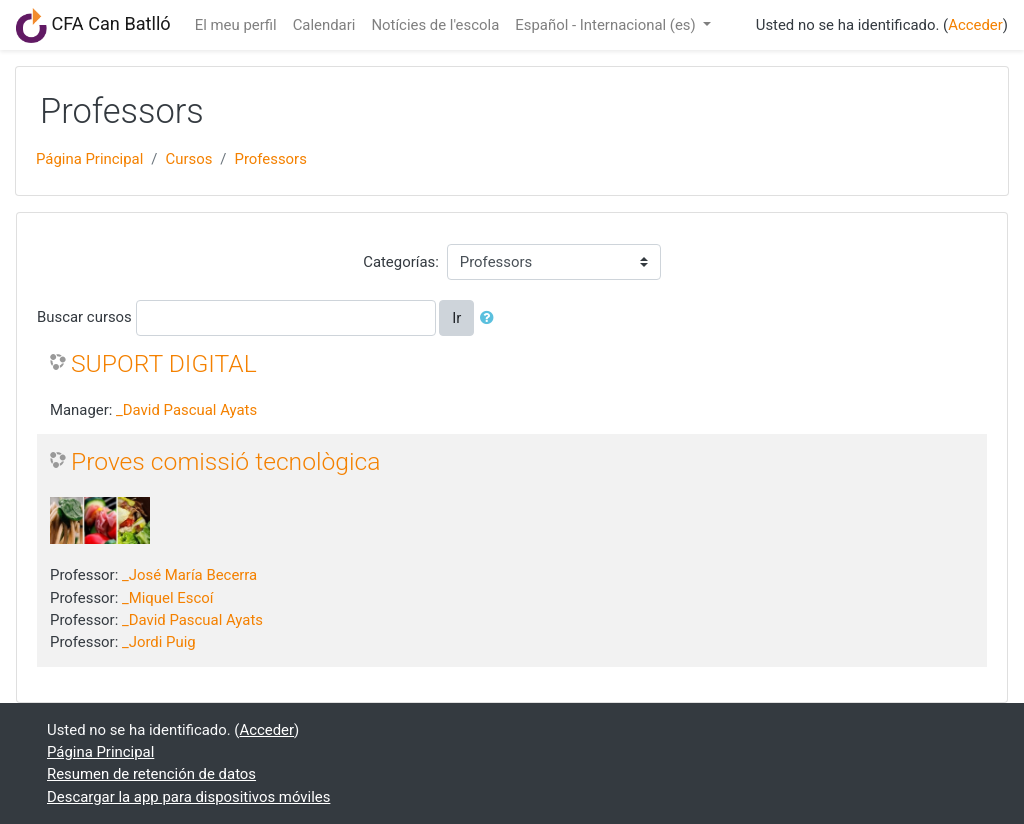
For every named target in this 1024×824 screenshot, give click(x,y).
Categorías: (401, 262)
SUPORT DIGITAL (164, 363)
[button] (491, 318)
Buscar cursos (84, 317)
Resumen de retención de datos (151, 774)
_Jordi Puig (159, 642)
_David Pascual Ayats (186, 410)
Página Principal (89, 159)
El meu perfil (236, 25)
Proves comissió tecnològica (226, 461)
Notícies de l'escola (435, 25)
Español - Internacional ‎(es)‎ (607, 25)
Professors (270, 159)
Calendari (324, 25)
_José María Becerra (189, 575)
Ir (456, 318)
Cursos (188, 159)
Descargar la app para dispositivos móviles (188, 797)
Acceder (975, 25)
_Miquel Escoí (167, 598)
